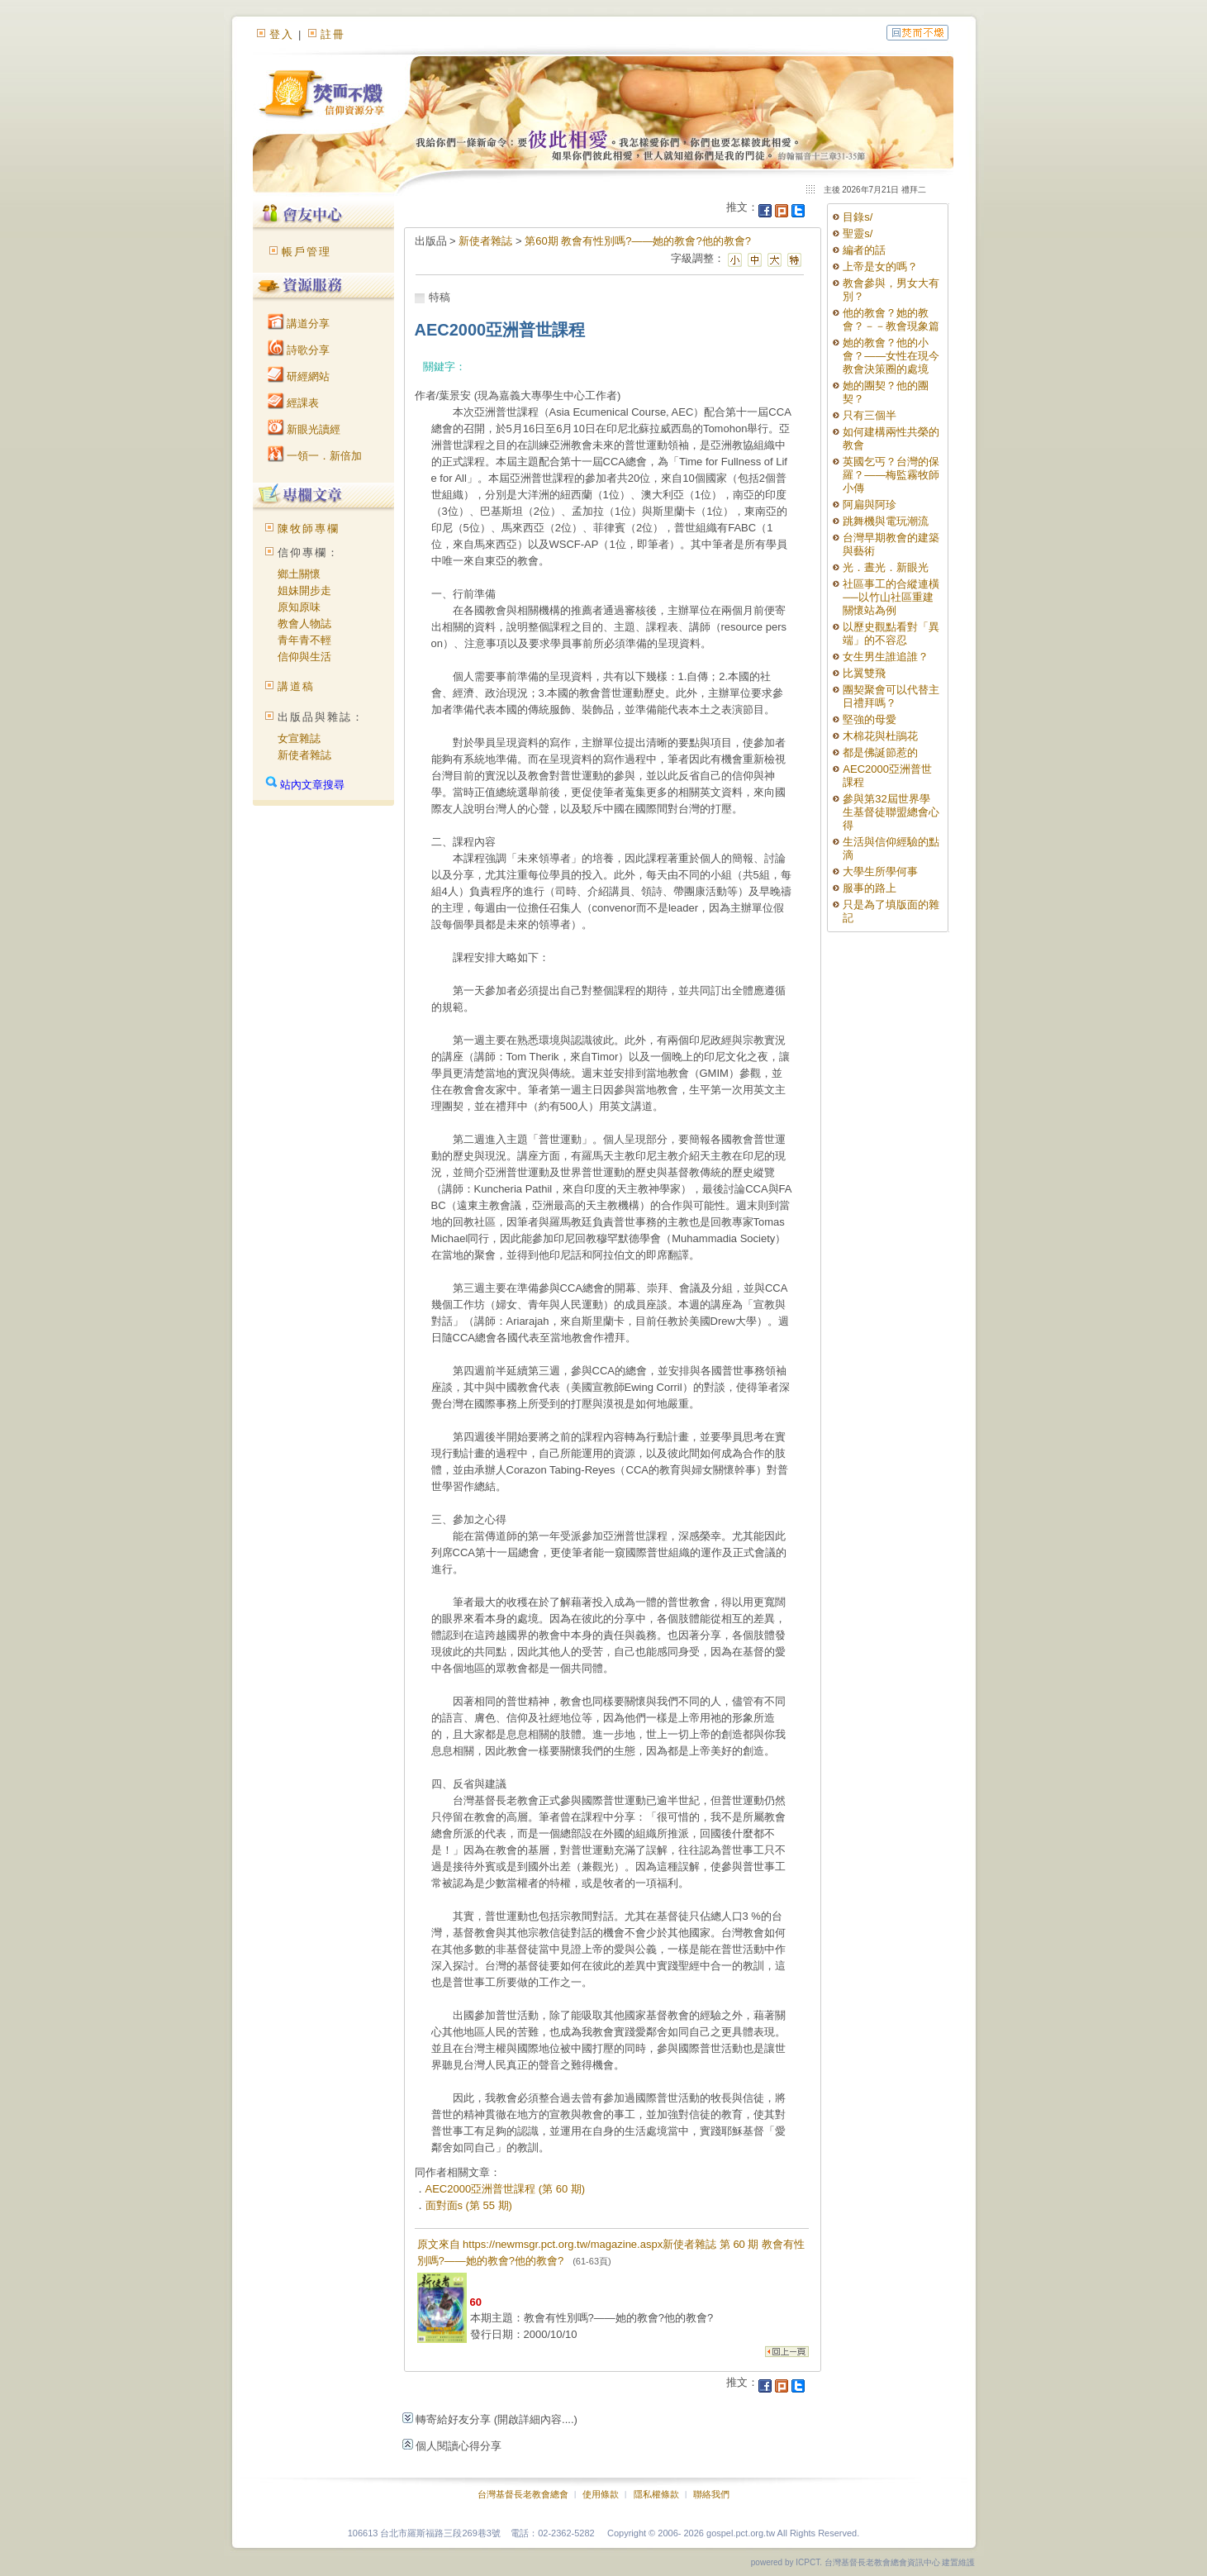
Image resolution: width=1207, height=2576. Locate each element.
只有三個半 (869, 415)
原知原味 (299, 607)
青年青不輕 (304, 640)
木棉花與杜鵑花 (880, 736)
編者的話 (864, 250)
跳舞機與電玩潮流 (886, 521)
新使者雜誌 (304, 755)
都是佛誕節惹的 (880, 752)
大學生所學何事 (880, 871)
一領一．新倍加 (315, 456)
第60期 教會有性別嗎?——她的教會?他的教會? (638, 241)
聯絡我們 (711, 2494)
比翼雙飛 (864, 673)
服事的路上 (869, 888)
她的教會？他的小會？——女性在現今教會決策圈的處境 (891, 355)
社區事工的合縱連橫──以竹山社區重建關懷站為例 (891, 597)
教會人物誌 (304, 623)
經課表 (294, 403)
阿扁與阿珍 (869, 504)
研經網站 (299, 376)
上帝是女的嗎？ (886, 266)
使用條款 (600, 2494)
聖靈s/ (857, 233)
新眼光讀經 (304, 429)
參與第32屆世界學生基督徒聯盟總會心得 (891, 812)
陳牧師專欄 (309, 528)
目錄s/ (857, 217)
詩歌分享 (299, 350)
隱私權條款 (656, 2494)
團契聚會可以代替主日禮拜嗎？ (891, 696)
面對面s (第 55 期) (468, 2205)
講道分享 (299, 323)
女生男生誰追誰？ (886, 656)
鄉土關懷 (299, 574)
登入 (281, 34)
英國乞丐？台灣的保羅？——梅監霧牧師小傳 (891, 474)
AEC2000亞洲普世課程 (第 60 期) (505, 2189)
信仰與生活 (304, 656)
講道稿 (296, 686)
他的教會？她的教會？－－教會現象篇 (891, 319)
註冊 (333, 34)
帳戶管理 (306, 251)
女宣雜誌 (299, 738)
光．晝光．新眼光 (886, 567)
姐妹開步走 (304, 590)
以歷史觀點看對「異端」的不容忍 (891, 633)
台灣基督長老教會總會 (523, 2494)
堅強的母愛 (869, 719)
